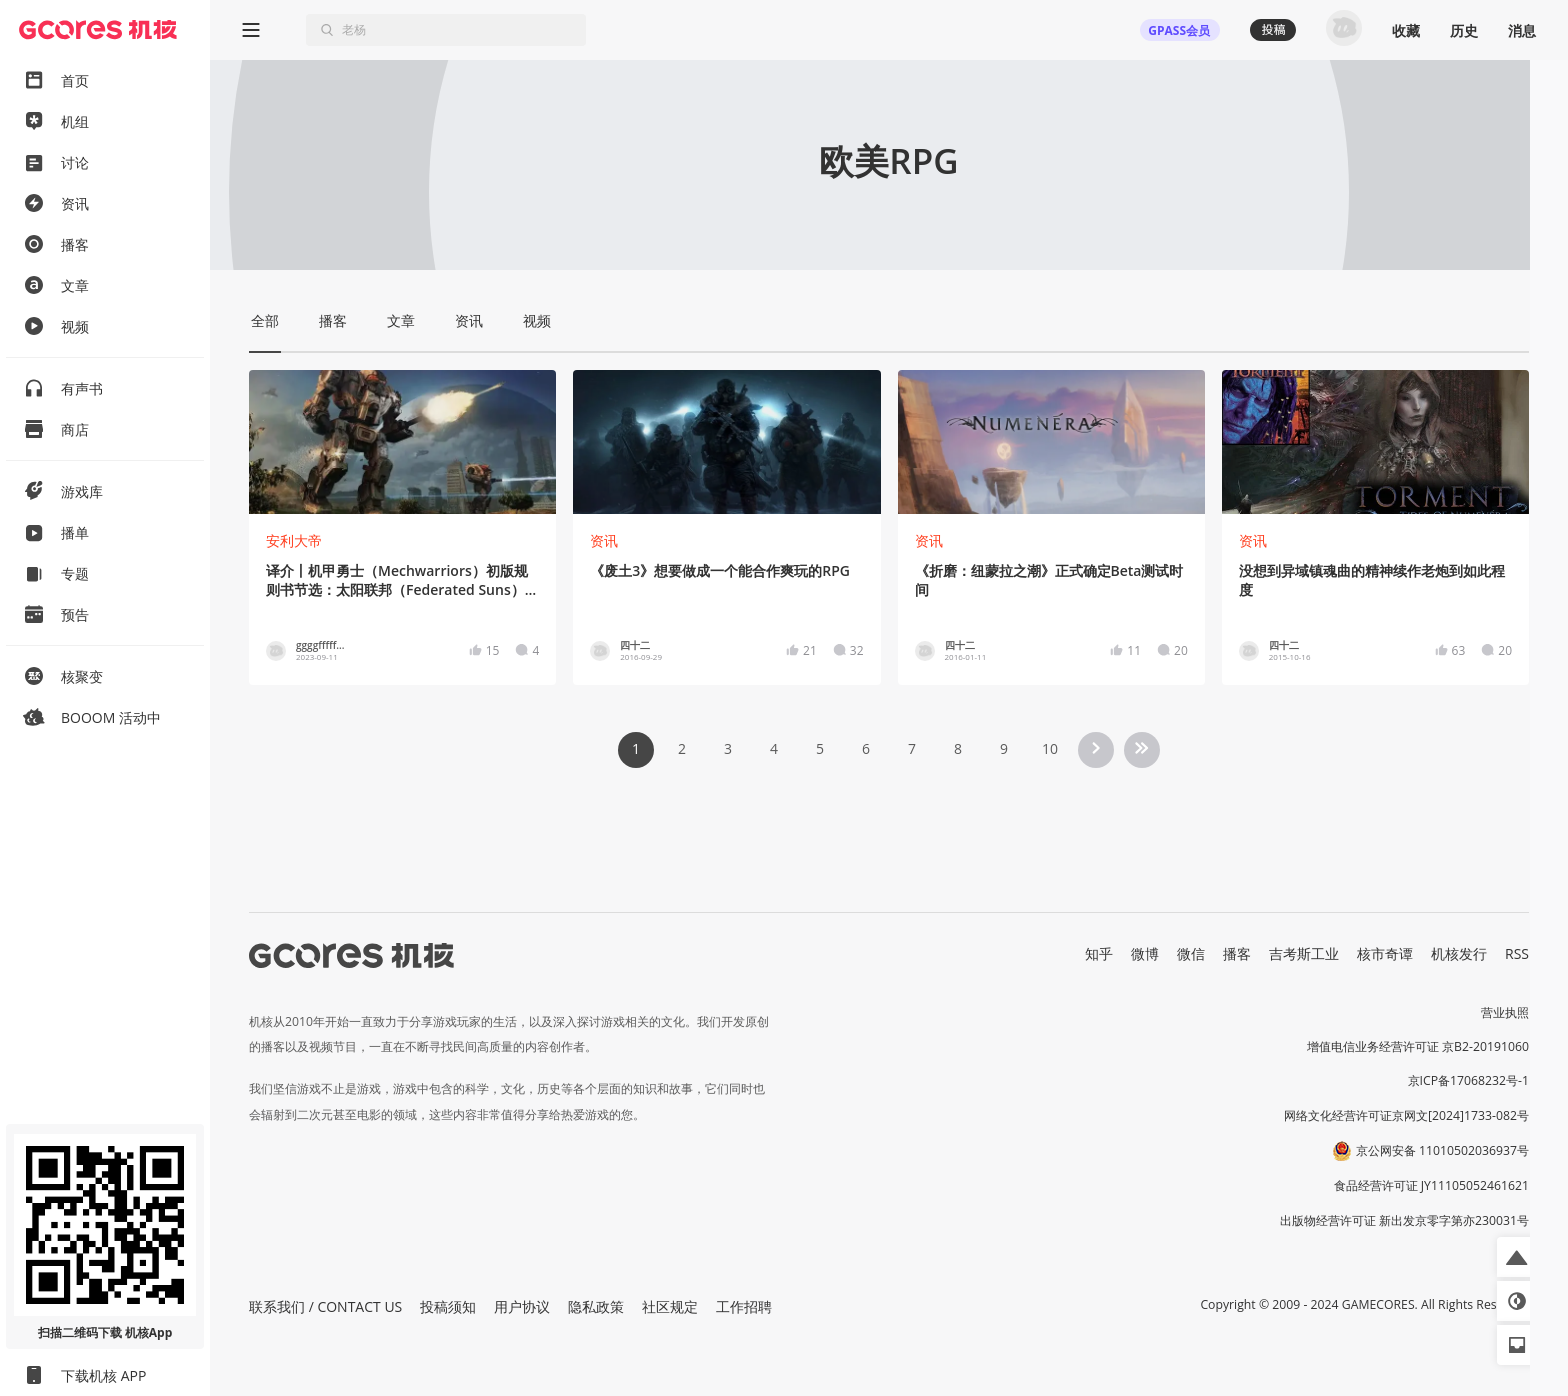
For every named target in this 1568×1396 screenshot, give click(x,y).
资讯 (604, 540)
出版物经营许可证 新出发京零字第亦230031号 (1404, 1220)
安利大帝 (294, 540)
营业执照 (1505, 1012)
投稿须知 (448, 1306)
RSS (1517, 953)
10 (1050, 748)
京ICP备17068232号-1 (1469, 1080)
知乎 (1099, 953)
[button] (1517, 1257)
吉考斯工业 (1304, 953)
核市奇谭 (1385, 953)
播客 (1237, 953)
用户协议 (522, 1306)
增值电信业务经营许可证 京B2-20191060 (1418, 1046)
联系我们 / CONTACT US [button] (325, 1306)
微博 (1145, 953)
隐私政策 (596, 1306)
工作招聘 (744, 1306)
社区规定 (670, 1306)
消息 (1522, 30)
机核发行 (1459, 953)
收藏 (1406, 30)
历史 (1464, 30)
